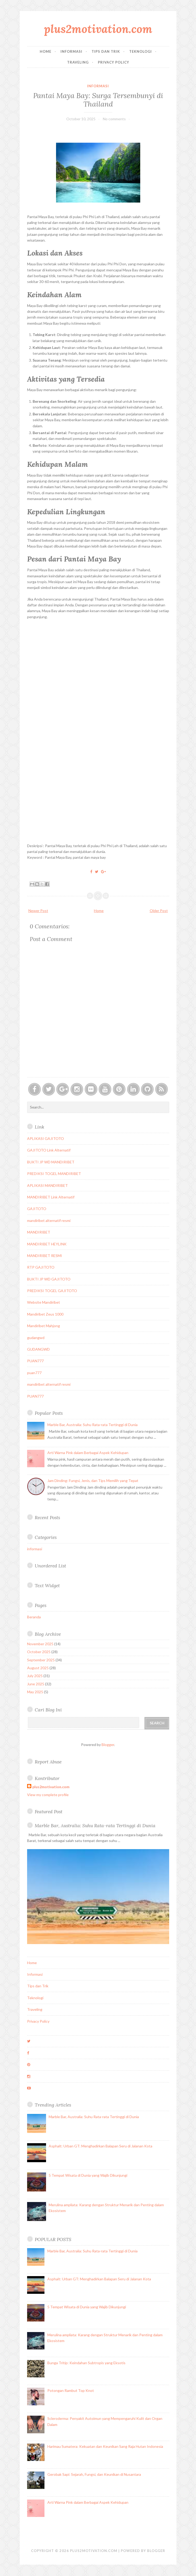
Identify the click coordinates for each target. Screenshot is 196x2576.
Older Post (159, 910)
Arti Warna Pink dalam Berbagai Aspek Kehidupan (87, 1452)
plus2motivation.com (98, 29)
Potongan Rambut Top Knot (70, 2390)
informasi (98, 86)
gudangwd (35, 1337)
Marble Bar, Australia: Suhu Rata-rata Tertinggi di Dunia (92, 1424)
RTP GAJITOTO (40, 1267)
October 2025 (39, 1651)
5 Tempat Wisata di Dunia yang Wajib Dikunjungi (88, 2175)
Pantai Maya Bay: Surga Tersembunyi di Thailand (98, 100)
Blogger (108, 1744)
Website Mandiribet (43, 1302)
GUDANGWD (38, 1349)
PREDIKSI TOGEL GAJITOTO (52, 1290)
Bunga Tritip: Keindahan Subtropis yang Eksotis (86, 2363)
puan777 (34, 1372)
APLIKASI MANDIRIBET (47, 1185)
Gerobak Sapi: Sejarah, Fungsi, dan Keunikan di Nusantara (94, 2474)
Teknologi (140, 51)
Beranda (34, 1617)
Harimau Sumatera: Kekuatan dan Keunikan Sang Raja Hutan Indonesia (105, 2446)
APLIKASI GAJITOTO (45, 1138)
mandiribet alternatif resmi (49, 1220)
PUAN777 (35, 1361)
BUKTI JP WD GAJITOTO (49, 1279)
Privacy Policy (113, 62)
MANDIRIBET (38, 1232)
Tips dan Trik (106, 51)
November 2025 (40, 1644)
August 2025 (38, 1668)
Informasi (71, 51)
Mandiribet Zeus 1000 (45, 1314)
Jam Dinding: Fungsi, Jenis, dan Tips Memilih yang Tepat (92, 1480)
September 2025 (41, 1660)
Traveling (78, 62)
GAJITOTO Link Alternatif (49, 1150)
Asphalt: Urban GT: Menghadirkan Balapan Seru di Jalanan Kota (100, 2146)
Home (45, 51)
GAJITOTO (36, 1208)
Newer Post (38, 910)
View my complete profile (48, 1794)
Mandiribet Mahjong (43, 1325)
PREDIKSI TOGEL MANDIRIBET (54, 1173)
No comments (114, 119)
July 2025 (35, 1675)
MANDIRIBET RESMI (44, 1255)
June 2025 (35, 1684)
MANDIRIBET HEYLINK (47, 1244)
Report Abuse (48, 1762)
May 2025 (35, 1692)
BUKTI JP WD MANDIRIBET (50, 1162)
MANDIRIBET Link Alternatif (50, 1197)
